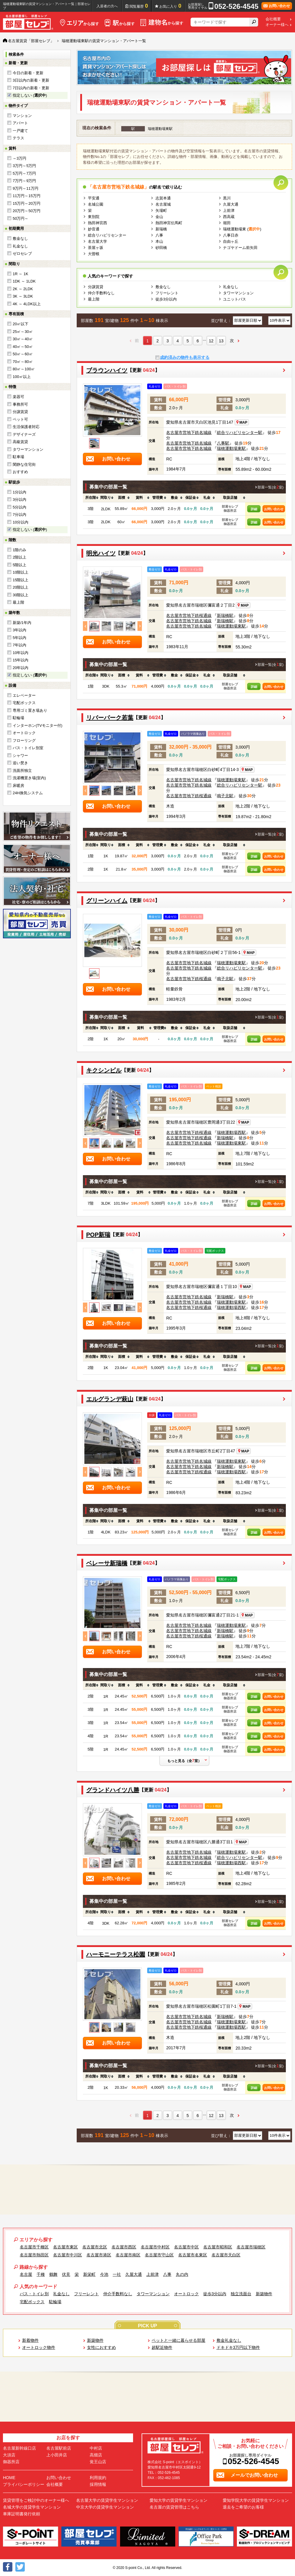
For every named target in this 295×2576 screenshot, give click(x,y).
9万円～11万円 (25, 188)
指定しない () (30, 95)
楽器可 (18, 396)
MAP (242, 422)
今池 (104, 2274)
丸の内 (182, 2274)
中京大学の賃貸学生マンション (105, 2507)
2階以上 (19, 557)
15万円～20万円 (26, 203)
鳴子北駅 (225, 795)
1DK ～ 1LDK (24, 281)
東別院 (93, 216)
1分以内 (19, 492)
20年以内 (20, 668)
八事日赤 (230, 235)
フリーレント (166, 293)
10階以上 (20, 572)
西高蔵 (229, 216)
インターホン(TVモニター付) (37, 725)
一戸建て (20, 130)
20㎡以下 (20, 324)
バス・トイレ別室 (28, 748)
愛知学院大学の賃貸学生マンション (256, 2500)
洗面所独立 (22, 770)
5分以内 (19, 507)
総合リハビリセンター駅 (239, 432)
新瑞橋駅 (225, 615)
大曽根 (93, 254)
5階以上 (19, 565)
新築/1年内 (22, 622)
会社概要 (273, 19)
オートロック (24, 733)
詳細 (254, 509)
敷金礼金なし (229, 2340)
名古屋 (26, 2274)
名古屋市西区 (124, 2247)
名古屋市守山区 (159, 2255)
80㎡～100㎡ (24, 369)
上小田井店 (56, 2455)
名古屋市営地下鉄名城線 (189, 432)
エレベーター (24, 695)
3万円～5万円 (24, 166)
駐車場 (18, 457)
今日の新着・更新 (28, 73)
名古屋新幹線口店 (19, 2448)
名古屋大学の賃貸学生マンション (107, 2500)
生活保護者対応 (26, 427)
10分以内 (20, 522)
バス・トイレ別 (34, 2293)
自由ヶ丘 (230, 241)
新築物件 (264, 2293)
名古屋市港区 (98, 2255)
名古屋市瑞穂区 (251, 2247)
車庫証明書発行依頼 (21, 2513)
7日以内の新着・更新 (31, 88)
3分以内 (19, 499)
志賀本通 (163, 198)
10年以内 (20, 652)
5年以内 (19, 637)
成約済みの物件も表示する (184, 357)
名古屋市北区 (94, 2247)
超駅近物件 (162, 2347)
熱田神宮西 (97, 223)
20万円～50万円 (26, 211)
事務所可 (20, 404)
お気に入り (170, 6)
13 (221, 340)
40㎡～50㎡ (23, 346)
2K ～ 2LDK (23, 289)
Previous (85, 626)
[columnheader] (90, 497)
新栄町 (89, 2274)
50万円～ (20, 218)
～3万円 (19, 158)
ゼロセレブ (22, 253)
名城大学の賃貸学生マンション (32, 2507)
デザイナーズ (24, 434)
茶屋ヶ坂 (95, 247)
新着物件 (30, 2340)
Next (139, 626)
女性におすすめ (101, 2347)
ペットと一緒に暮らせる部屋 (178, 2340)
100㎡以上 (22, 376)
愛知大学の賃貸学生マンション (178, 2500)
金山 (159, 216)
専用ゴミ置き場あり (30, 710)
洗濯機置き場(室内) (29, 778)
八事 (159, 235)
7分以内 (19, 514)
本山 (159, 241)
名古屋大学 (97, 241)
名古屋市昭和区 (217, 2247)
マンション (22, 115)
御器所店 (11, 2461)
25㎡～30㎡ (23, 331)
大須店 (9, 2455)
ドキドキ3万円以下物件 (238, 2347)
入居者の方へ (107, 6)
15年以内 (20, 660)
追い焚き (20, 763)
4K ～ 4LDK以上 (27, 304)
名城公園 (95, 204)
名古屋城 (163, 204)
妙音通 (93, 229)
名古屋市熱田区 (34, 2255)
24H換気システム (28, 793)
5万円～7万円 (24, 173)
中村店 (96, 2448)
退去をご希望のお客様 (243, 2507)
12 (211, 340)
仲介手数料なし (101, 293)
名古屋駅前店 (58, 2448)
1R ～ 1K (20, 274)
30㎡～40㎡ (23, 339)
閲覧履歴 (139, 6)
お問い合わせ (273, 509)
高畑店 (96, 2455)
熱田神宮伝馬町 (168, 223)
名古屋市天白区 (226, 2255)
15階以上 (20, 580)
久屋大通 (230, 204)
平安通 (93, 198)
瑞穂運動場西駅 (231, 1132)
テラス (18, 138)
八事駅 (223, 443)
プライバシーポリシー (23, 2484)
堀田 (227, 223)
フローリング (24, 740)
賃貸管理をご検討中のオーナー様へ (36, 2500)
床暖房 (18, 785)
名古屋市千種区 (34, 2247)
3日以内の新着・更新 (31, 80)
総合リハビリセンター (107, 235)
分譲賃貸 (20, 411)
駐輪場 (18, 718)
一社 (117, 2274)
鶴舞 (53, 2274)
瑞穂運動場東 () (242, 229)
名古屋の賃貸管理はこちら (174, 2507)
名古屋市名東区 (192, 2255)
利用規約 (98, 2477)
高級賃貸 (20, 442)
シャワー (20, 755)
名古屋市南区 (128, 2255)
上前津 (229, 210)
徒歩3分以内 (166, 299)
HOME (9, 2477)
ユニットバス (234, 299)
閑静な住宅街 (24, 464)
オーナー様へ (277, 25)
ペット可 (20, 419)
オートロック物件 (38, 2347)
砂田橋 (161, 247)
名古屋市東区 (65, 2247)
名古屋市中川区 (67, 2255)
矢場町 (161, 210)
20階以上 (20, 587)
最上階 (18, 602)
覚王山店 (98, 2461)
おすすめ (20, 472)
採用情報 (98, 2484)
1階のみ (19, 550)
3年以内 (19, 630)
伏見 (66, 2274)
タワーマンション (28, 449)
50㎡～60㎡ (23, 354)
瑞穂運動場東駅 (231, 448)
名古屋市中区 (186, 2247)
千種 (41, 2274)
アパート (20, 123)
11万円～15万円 (26, 196)
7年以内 (19, 645)
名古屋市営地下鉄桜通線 (189, 615)
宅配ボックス (24, 703)
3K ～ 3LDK (23, 296)
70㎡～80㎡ (23, 361)
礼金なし (20, 246)
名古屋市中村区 (155, 2247)
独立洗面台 (241, 2293)
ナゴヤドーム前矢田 (240, 247)
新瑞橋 (161, 229)
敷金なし (20, 238)
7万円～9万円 (24, 181)
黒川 (227, 198)
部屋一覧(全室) (270, 487)
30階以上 (20, 595)
